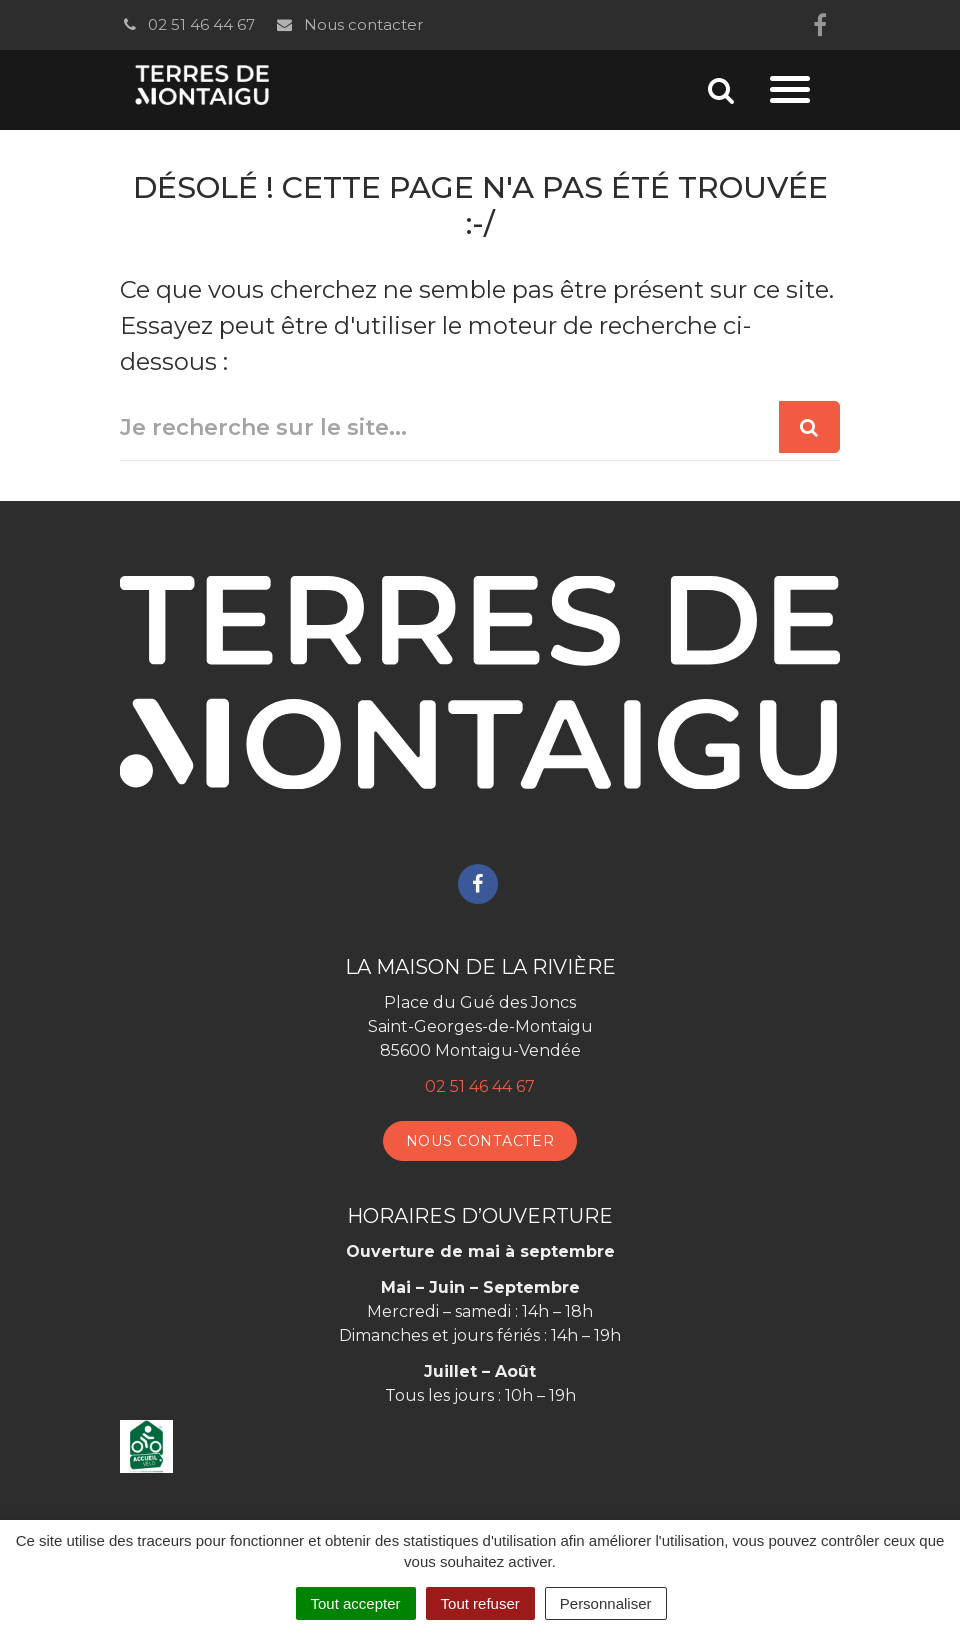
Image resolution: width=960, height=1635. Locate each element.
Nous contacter (348, 24)
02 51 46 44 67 (187, 24)
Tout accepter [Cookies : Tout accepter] (356, 1603)
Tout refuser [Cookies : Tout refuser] (480, 1603)
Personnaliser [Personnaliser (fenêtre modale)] (606, 1603)
